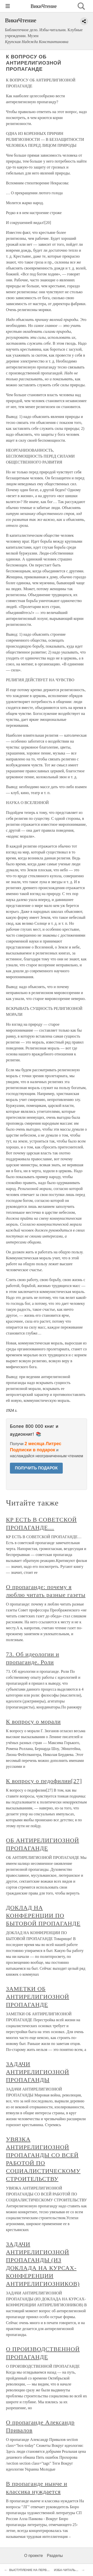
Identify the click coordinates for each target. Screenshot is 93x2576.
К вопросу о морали (33, 1721)
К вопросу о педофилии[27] (44, 1781)
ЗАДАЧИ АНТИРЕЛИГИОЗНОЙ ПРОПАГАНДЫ (37, 2072)
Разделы (55, 2555)
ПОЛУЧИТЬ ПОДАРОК (36, 1468)
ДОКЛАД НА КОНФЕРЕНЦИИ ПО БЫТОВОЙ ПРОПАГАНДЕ (43, 1915)
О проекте (33, 2555)
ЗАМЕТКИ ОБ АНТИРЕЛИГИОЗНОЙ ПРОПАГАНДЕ (37, 1997)
